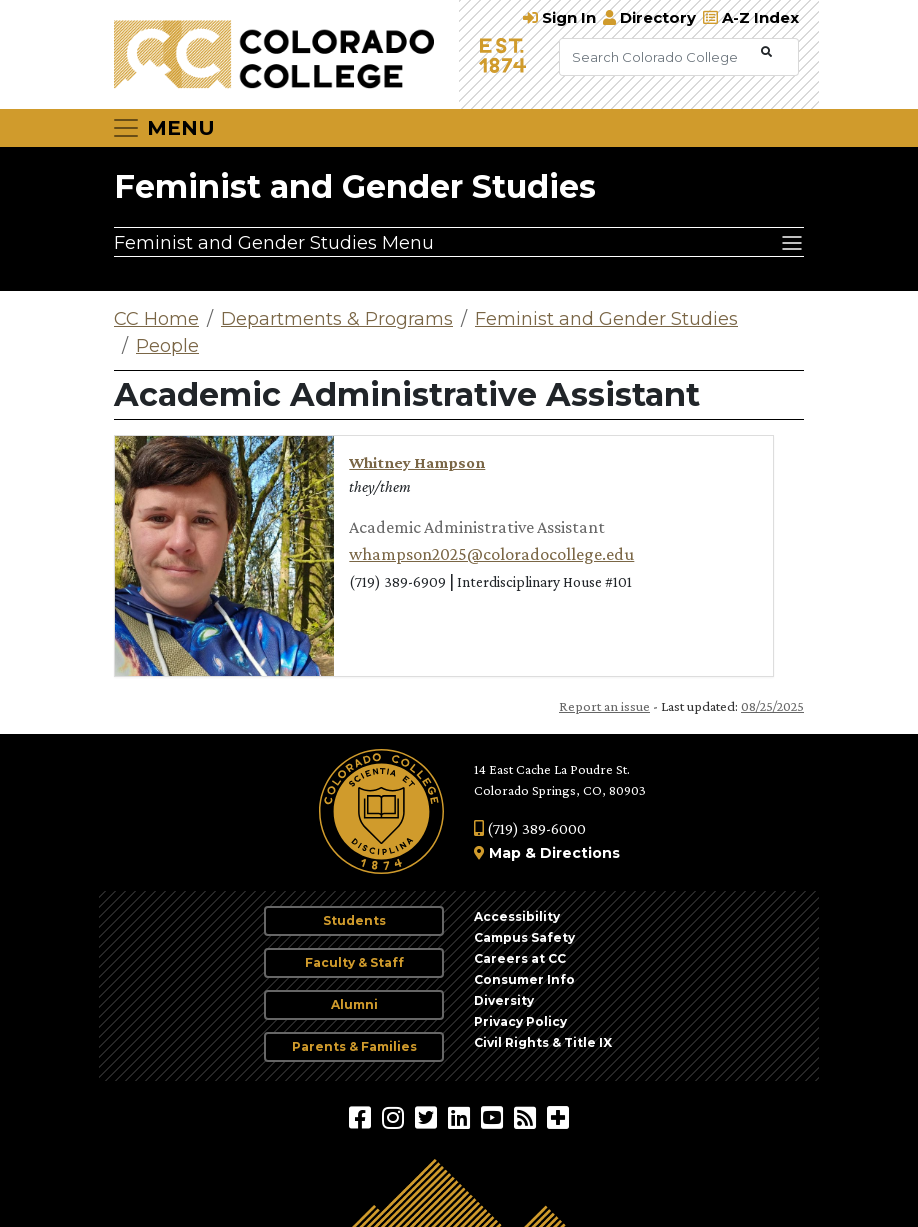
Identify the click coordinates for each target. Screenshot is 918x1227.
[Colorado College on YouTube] (494, 1117)
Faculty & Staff (354, 962)
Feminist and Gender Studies (355, 186)
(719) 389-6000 (530, 828)
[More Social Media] (558, 1117)
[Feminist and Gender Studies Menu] (459, 242)
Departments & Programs (337, 319)
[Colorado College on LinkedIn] (461, 1117)
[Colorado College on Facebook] (362, 1117)
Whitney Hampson (417, 462)
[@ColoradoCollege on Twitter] (428, 1117)
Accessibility (517, 916)
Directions (580, 853)
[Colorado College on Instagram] (395, 1117)
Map (505, 853)
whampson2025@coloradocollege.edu (491, 554)
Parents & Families (354, 1046)
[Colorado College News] (527, 1117)
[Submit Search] (766, 52)
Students (354, 920)
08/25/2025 (772, 706)
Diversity (504, 1000)
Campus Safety (524, 937)
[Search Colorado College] (658, 57)
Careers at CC (520, 958)
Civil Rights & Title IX (543, 1042)
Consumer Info (524, 979)
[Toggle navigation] (163, 128)
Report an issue (604, 706)
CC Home (156, 319)
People (167, 346)
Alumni (354, 1004)
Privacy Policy (520, 1021)
